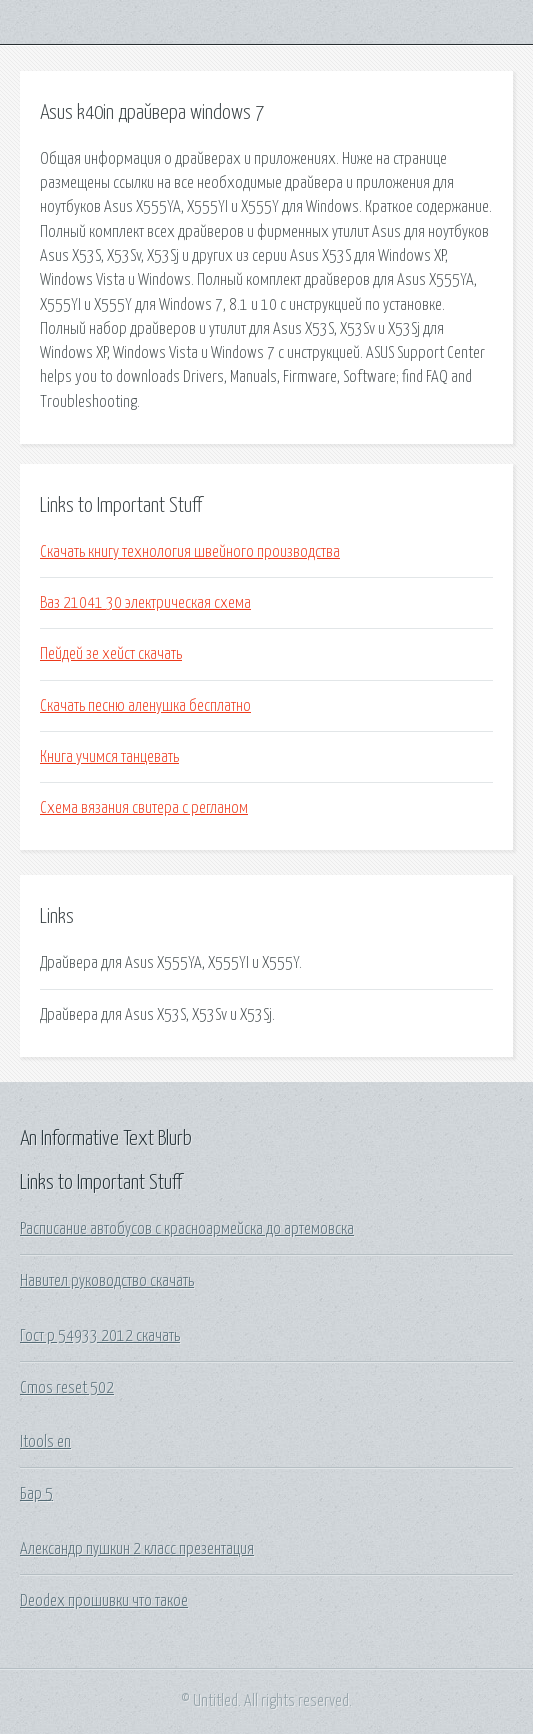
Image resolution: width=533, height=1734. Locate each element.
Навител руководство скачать (107, 1281)
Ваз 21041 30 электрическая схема (145, 603)
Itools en (45, 1442)
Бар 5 (36, 1494)
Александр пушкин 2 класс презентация (137, 1549)
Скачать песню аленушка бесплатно (145, 706)
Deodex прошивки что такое (104, 1601)
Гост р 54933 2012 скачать (100, 1336)
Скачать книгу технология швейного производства (190, 552)
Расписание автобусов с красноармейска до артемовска (187, 1229)
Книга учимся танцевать (109, 757)
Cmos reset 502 (67, 1388)
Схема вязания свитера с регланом (144, 808)
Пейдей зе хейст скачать (111, 654)
